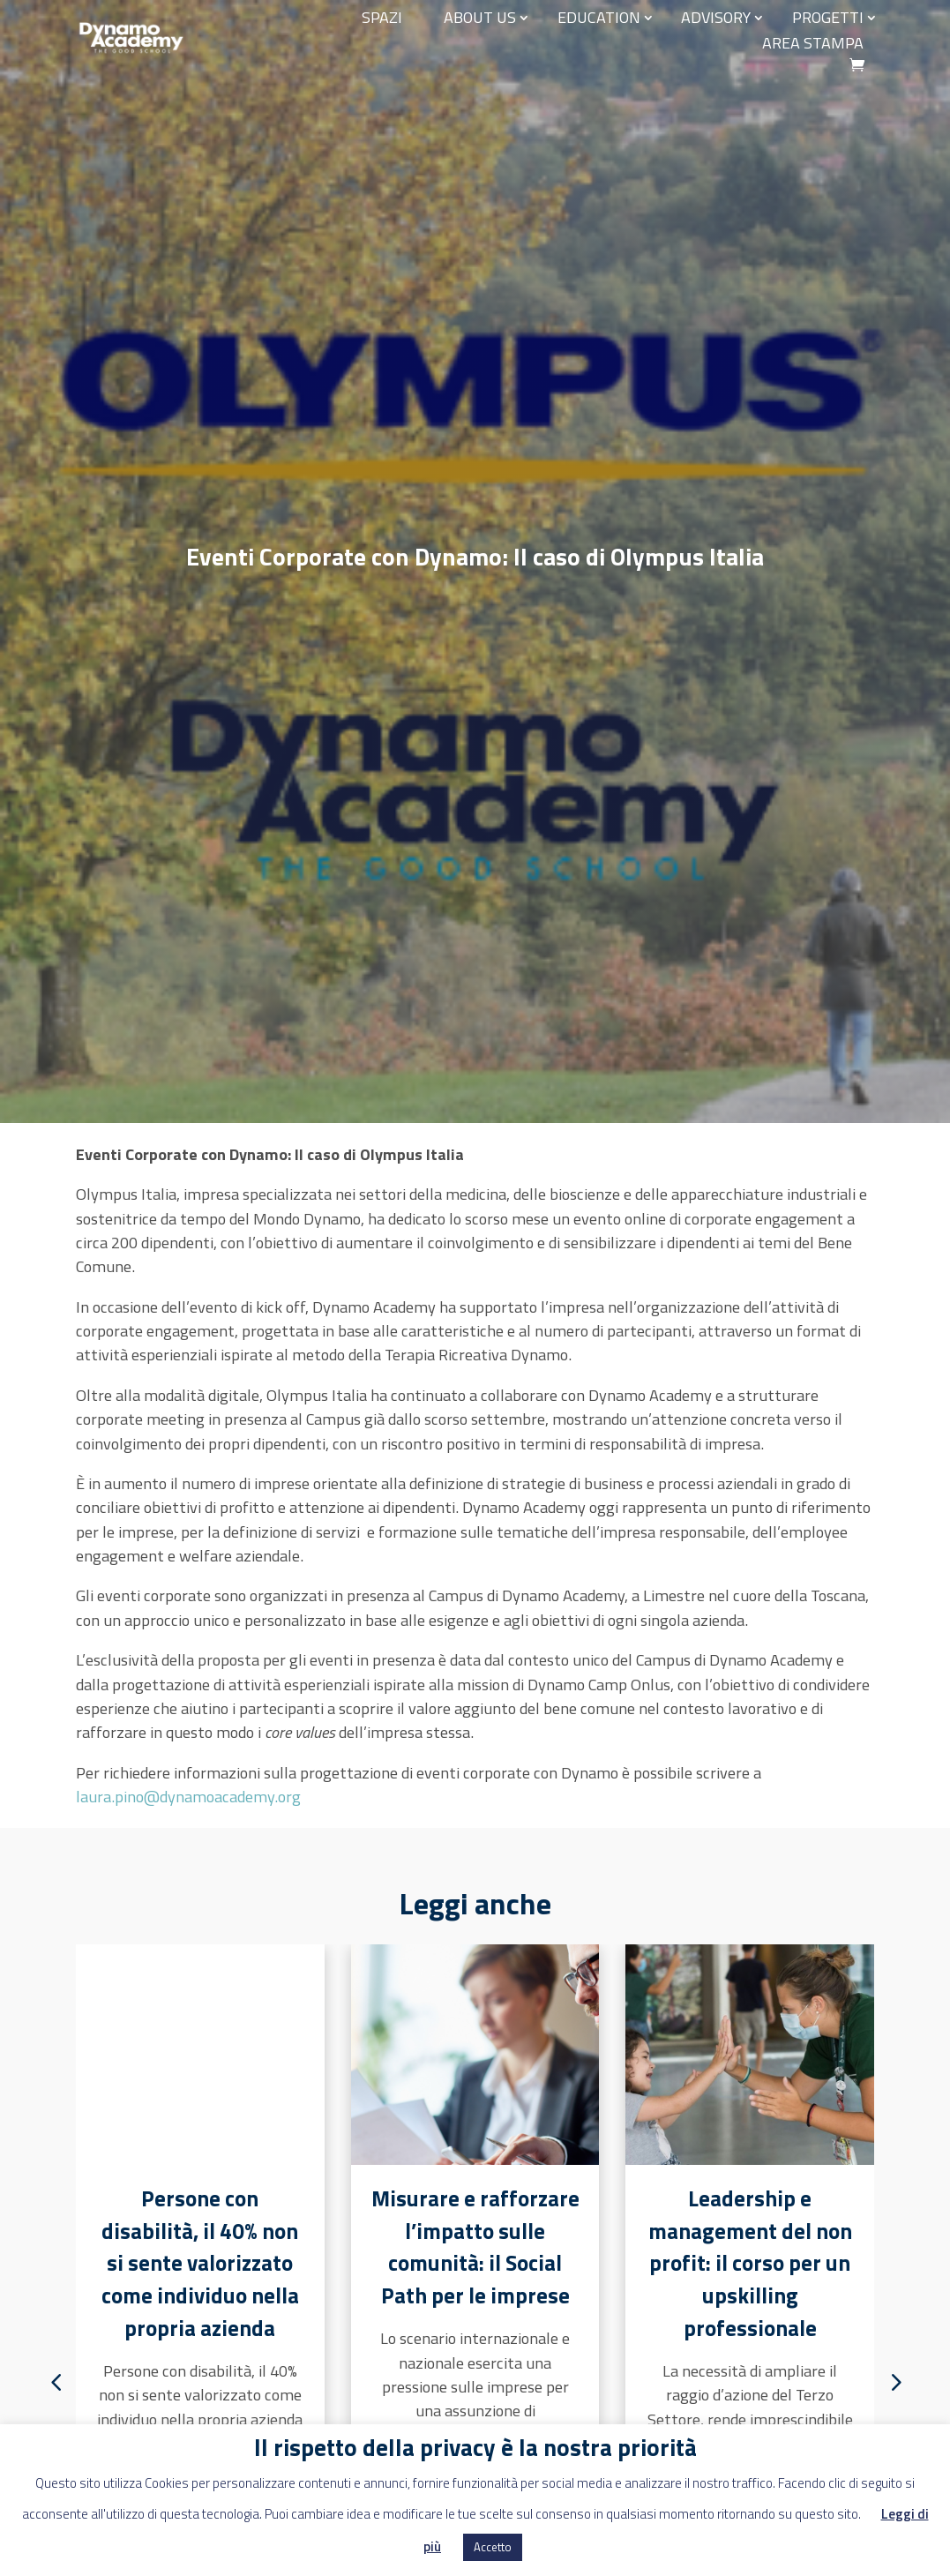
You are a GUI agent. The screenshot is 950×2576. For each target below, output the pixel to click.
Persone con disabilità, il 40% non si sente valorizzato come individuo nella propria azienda (200, 2264)
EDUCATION (598, 17)
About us (480, 17)
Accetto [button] (493, 2547)
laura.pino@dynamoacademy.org (188, 1796)
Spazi (382, 17)
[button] (896, 2382)
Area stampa (813, 43)
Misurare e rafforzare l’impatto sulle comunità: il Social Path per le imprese (475, 2247)
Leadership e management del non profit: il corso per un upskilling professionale (750, 2264)
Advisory (716, 17)
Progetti (828, 17)
